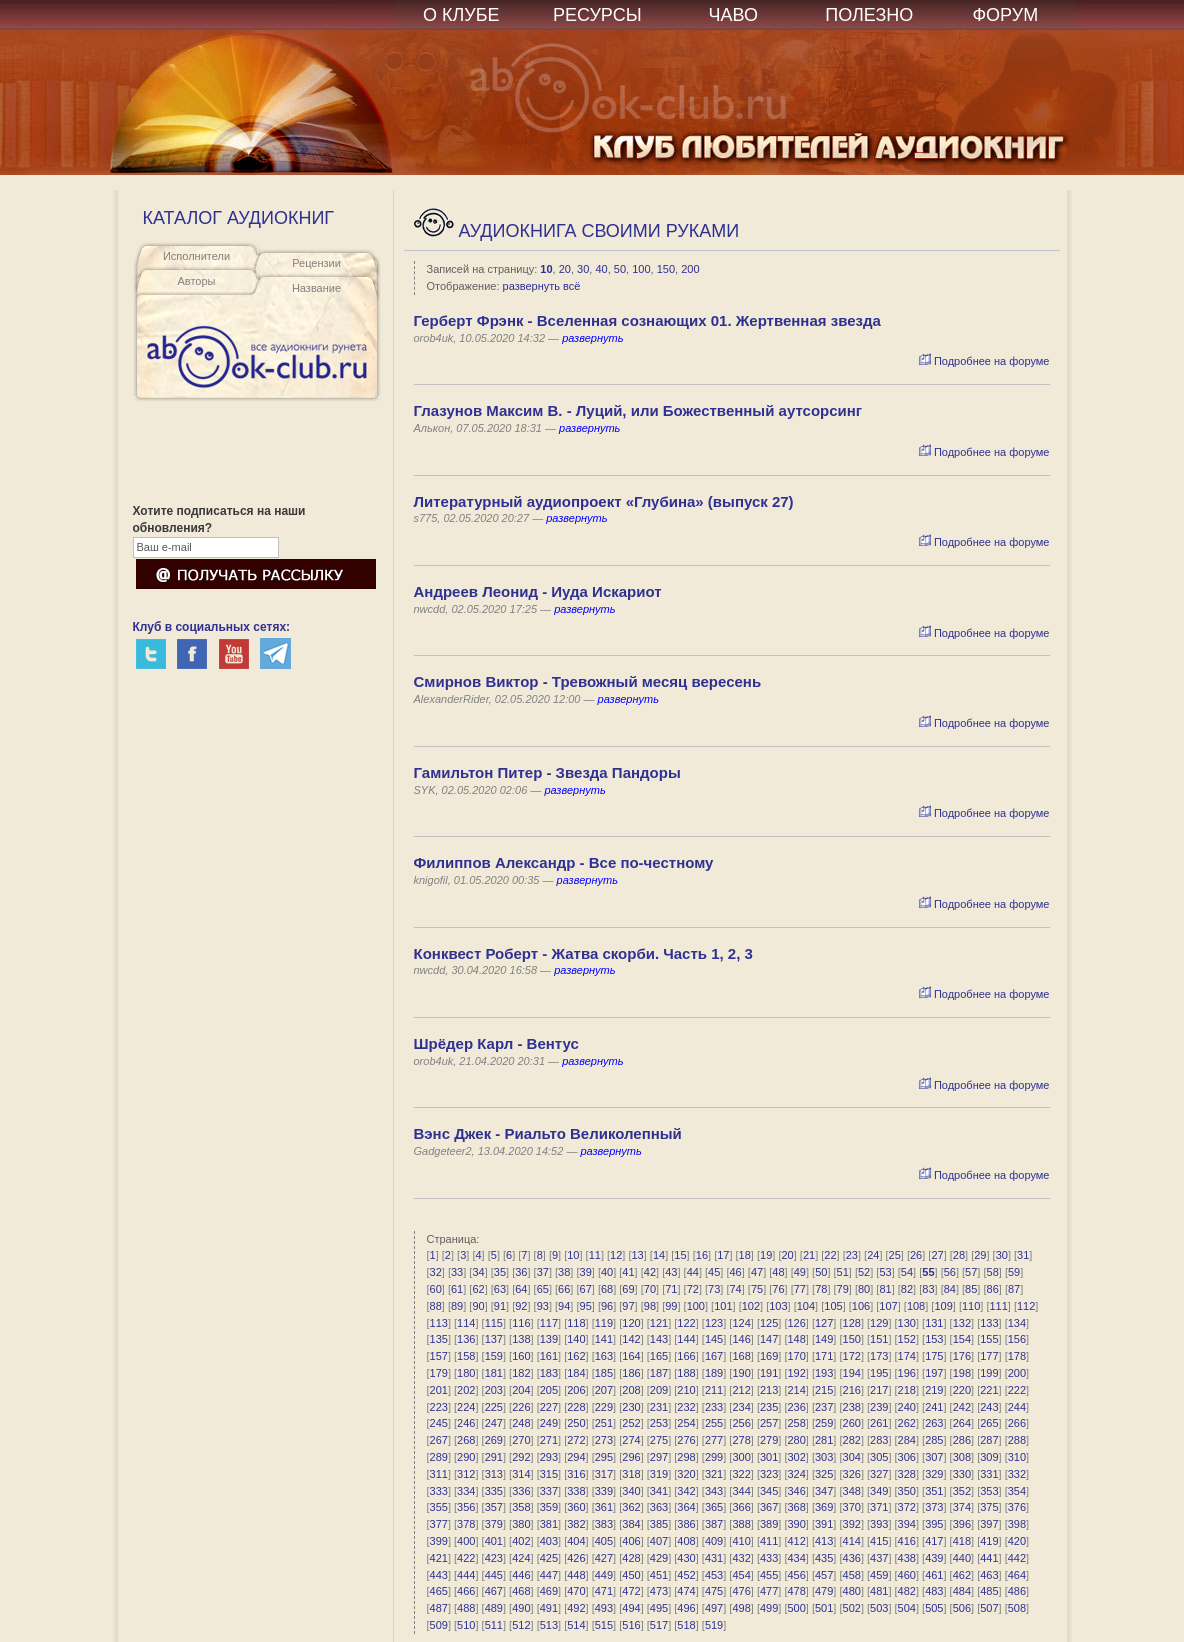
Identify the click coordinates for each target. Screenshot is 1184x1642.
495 (659, 1608)
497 (714, 1608)
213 (769, 1390)
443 (439, 1575)
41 (628, 1272)
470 (576, 1591)
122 (686, 1323)
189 (714, 1373)
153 (934, 1339)
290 (466, 1457)
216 (852, 1390)
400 (466, 1541)
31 (1023, 1255)
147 (769, 1339)
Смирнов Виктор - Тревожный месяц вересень (588, 681)
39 (586, 1272)
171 (824, 1356)
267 (439, 1440)
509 (439, 1625)
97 (628, 1306)
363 (659, 1507)
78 (821, 1289)
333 (439, 1491)
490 (521, 1608)
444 (466, 1575)
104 (806, 1306)
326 (852, 1474)
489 (494, 1608)
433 (769, 1558)
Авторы (197, 281)
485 (989, 1591)
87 (1014, 1289)
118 (576, 1323)
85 (971, 1289)
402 (521, 1541)
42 (650, 1272)
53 (885, 1272)
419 (989, 1541)
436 (852, 1558)
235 (769, 1407)
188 (686, 1373)
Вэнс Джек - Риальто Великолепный (548, 1133)
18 (745, 1255)
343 (714, 1491)
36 (521, 1272)
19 (766, 1255)
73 (714, 1289)
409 (714, 1541)
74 (735, 1289)
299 (714, 1457)
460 (907, 1575)
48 (778, 1272)
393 (879, 1524)
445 (494, 1575)
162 (576, 1356)
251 (604, 1423)
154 (962, 1339)
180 (466, 1373)
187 (659, 1373)
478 (796, 1591)
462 (962, 1575)
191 (769, 1373)
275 (659, 1440)
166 (686, 1356)
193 (824, 1373)
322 (741, 1474)
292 (521, 1457)
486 (1017, 1591)
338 (576, 1491)
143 (659, 1339)
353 (989, 1491)
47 (757, 1272)
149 (824, 1339)
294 (576, 1457)
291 (494, 1457)
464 (1017, 1575)
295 (604, 1457)
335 (494, 1491)
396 (962, 1524)
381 (549, 1524)
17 (723, 1255)
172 (852, 1356)
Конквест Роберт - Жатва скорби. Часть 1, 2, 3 (583, 953)
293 (549, 1457)
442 (1017, 1558)
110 (971, 1306)
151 (879, 1339)
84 (950, 1289)
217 (879, 1390)
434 (796, 1558)
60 (436, 1289)
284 (907, 1440)
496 (686, 1608)
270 (521, 1440)
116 (521, 1323)
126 (796, 1323)
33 (457, 1272)
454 (741, 1575)
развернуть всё (542, 286)
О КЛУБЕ (461, 15)
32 (436, 1272)
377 (439, 1524)
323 (769, 1474)
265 (989, 1423)
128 (852, 1323)
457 (824, 1575)
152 (907, 1339)
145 (714, 1339)
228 (576, 1407)
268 (466, 1440)
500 (796, 1608)
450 (631, 1575)
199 (989, 1373)
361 (604, 1507)
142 (631, 1339)
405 (604, 1541)
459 (879, 1575)
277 (714, 1440)
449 (604, 1575)
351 (934, 1491)
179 (439, 1373)
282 (852, 1440)
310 (1017, 1457)
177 (989, 1356)
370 (852, 1507)
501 (824, 1608)
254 (686, 1423)
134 (1017, 1323)
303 (824, 1457)
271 (549, 1440)
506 (962, 1608)
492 (576, 1608)
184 (576, 1373)
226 (521, 1407)
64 (521, 1289)
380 (521, 1524)
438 (907, 1558)
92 (521, 1306)
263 (934, 1423)
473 (659, 1591)
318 (631, 1474)
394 (907, 1524)
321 (714, 1474)
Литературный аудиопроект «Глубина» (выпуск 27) (604, 501)
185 (604, 1373)
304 (852, 1457)
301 (769, 1457)
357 (494, 1507)
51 (843, 1272)
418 (962, 1541)
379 (494, 1524)
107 (888, 1306)
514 (576, 1625)
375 (989, 1507)
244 (1017, 1407)
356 (466, 1507)
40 (601, 269)
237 (824, 1407)
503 (879, 1608)
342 (686, 1491)
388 (741, 1524)
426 (576, 1558)
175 (934, 1356)
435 (824, 1558)
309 (989, 1457)
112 (1026, 1306)
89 (457, 1306)
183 (549, 1373)
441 (989, 1558)
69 (628, 1289)
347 (824, 1491)
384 (631, 1524)
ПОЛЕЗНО (869, 15)
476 (741, 1591)
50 (620, 269)
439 (934, 1558)
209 (659, 1390)
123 (714, 1323)
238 (852, 1407)
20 (565, 269)
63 (500, 1289)
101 (723, 1306)
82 (907, 1289)
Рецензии (316, 263)
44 (693, 1272)
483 (934, 1591)
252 (631, 1423)
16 (702, 1255)
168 (741, 1356)
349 (879, 1491)
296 (631, 1457)
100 (641, 269)
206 (576, 1390)
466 (466, 1591)
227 (549, 1407)
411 (769, 1541)
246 (466, 1423)
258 (796, 1423)
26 (916, 1255)
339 (604, 1491)
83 (928, 1289)
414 (852, 1541)
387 (714, 1524)
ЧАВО (733, 15)
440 (962, 1558)
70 (650, 1289)
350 (907, 1491)
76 (778, 1289)
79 (843, 1289)
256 (741, 1423)
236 (796, 1407)
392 (852, 1524)
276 (686, 1440)
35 (500, 1272)
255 (714, 1423)
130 (907, 1323)
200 (690, 269)
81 (885, 1289)
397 (989, 1524)
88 (436, 1306)
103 (778, 1306)
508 (1017, 1608)
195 (879, 1373)
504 (907, 1608)
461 (934, 1575)
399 (439, 1541)
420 (1017, 1541)
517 (659, 1625)
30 (583, 269)
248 (521, 1423)
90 (478, 1306)
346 (796, 1491)
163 (604, 1356)
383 (604, 1524)
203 (494, 1390)
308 (962, 1457)
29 (980, 1255)
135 (439, 1339)
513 (549, 1625)
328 (907, 1474)
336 (521, 1491)
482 (907, 1591)
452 (686, 1575)
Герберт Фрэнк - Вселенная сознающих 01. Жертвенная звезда (647, 320)
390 (796, 1524)
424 (521, 1558)
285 (934, 1440)
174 (907, 1356)
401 (494, 1541)
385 (659, 1524)
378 (466, 1524)
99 (671, 1306)
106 (861, 1306)
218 (907, 1390)
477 (769, 1591)
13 (638, 1255)
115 (494, 1323)
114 (466, 1323)
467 (494, 1591)
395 (934, 1524)
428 (631, 1558)
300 (741, 1457)
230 (631, 1407)
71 (671, 1289)
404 (576, 1541)
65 (543, 1289)
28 (959, 1255)
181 (494, 1373)
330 (962, 1474)
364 (686, 1507)
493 (604, 1608)
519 (714, 1625)
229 (604, 1407)
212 (741, 1390)
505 (934, 1608)
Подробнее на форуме (984, 361)
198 (962, 1373)
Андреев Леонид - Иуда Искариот (538, 591)
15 (680, 1255)
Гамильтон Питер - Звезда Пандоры (547, 772)
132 (962, 1323)
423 (494, 1558)
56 (950, 1272)
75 (757, 1289)
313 (494, 1474)
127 (824, 1323)
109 (943, 1306)
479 (824, 1591)
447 (549, 1575)
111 (998, 1306)
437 (879, 1558)
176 (962, 1356)
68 (607, 1289)
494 (631, 1608)
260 (852, 1423)
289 (439, 1457)
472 (631, 1591)
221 (989, 1390)
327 (879, 1474)
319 (659, 1474)
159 (494, 1356)
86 (993, 1289)
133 (989, 1323)
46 (735, 1272)
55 (928, 1272)
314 (521, 1474)
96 (607, 1306)
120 (631, 1323)
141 (604, 1339)
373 (934, 1507)
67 (586, 1289)
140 (576, 1339)
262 (907, 1423)
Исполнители (196, 256)
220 (962, 1390)
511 (494, 1625)
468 (521, 1591)
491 (549, 1608)
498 (741, 1608)
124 (741, 1323)
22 (830, 1255)
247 (494, 1423)
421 (439, 1558)
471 (604, 1591)
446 (521, 1575)
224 (466, 1407)
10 (546, 269)
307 (934, 1457)
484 (962, 1591)
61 (457, 1289)
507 (989, 1608)
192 (796, 1373)
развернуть (592, 338)
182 (521, 1373)
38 (564, 1272)
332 (1017, 1474)
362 (631, 1507)
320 (686, 1474)
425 (549, 1558)
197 (934, 1373)
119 (604, 1323)
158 (466, 1356)
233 (714, 1407)
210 (686, 1390)
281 (824, 1440)
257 (769, 1423)
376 (1017, 1507)
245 (439, 1423)
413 (824, 1541)
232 (686, 1407)
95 (586, 1306)
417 (934, 1541)
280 (796, 1440)
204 (521, 1390)
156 (1017, 1339)
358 (521, 1507)
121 (659, 1323)
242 (962, 1407)
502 (852, 1608)
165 (659, 1356)
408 (686, 1541)
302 (796, 1457)
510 (466, 1625)
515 (604, 1625)
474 (686, 1591)
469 (549, 1591)
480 (852, 1591)
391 (824, 1524)
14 (659, 1255)
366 (741, 1507)
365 (714, 1507)
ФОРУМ (1005, 15)
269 (494, 1440)
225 (494, 1407)
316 (576, 1474)
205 (549, 1390)
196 (907, 1373)
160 (521, 1356)
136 (466, 1339)
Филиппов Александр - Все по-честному (564, 862)
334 (466, 1491)
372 (907, 1507)
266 (1017, 1423)
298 (686, 1457)
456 (796, 1575)
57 (971, 1272)
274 (631, 1440)
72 (693, 1289)
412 (796, 1541)
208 (631, 1390)
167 (714, 1356)
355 (439, 1507)
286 (962, 1440)
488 (466, 1608)
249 (549, 1423)
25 (895, 1255)
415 (879, 1541)
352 (962, 1491)
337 (549, 1491)
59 (1014, 1272)
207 (604, 1390)
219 (934, 1390)
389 (769, 1524)
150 (666, 269)
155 (989, 1339)
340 (631, 1491)
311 (439, 1474)
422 (466, 1558)
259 (824, 1423)
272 (576, 1440)
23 (852, 1255)
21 (809, 1255)
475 (714, 1591)
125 (769, 1323)
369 (824, 1507)
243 (989, 1407)
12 (616, 1255)
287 (989, 1440)
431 (714, 1558)
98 (650, 1306)
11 (595, 1255)
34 (478, 1272)
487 (439, 1608)
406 (631, 1541)
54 (907, 1272)
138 (521, 1339)
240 (907, 1407)
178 (1017, 1356)
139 (549, 1339)
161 (549, 1356)
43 (671, 1272)
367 (769, 1507)
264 (962, 1423)
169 (769, 1356)
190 (741, 1373)
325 (824, 1474)
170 (796, 1356)
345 (769, 1491)
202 (466, 1390)
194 (852, 1373)
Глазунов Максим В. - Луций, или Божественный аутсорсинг (638, 410)
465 (439, 1591)
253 (659, 1423)
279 (769, 1440)
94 (564, 1306)
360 (576, 1507)
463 (989, 1575)
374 (962, 1507)
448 (576, 1575)
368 (796, 1507)
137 (494, 1339)
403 (549, 1541)
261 (879, 1423)
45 (714, 1272)
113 (439, 1323)
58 (993, 1272)
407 (659, 1541)
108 (916, 1306)
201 (439, 1390)
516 (631, 1625)
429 (659, 1558)
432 (741, 1558)
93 (543, 1306)
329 (934, 1474)
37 (543, 1272)
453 (714, 1575)
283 (879, 1440)
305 (879, 1457)
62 (478, 1289)
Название (316, 288)
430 (686, 1558)
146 (741, 1339)
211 (714, 1390)
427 (604, 1558)
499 (769, 1608)
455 (769, 1575)
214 (796, 1390)
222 (1017, 1390)
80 (864, 1289)
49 (800, 1272)
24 (873, 1255)
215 (824, 1390)
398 (1017, 1524)
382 (576, 1524)
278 (741, 1440)
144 (686, 1339)
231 (659, 1407)
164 (631, 1356)
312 (466, 1474)
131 (934, 1323)
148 (796, 1339)
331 (989, 1474)
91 (500, 1306)
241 (934, 1407)
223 (439, 1407)
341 (659, 1491)
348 (852, 1491)
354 (1017, 1491)
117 (549, 1323)
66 (564, 1289)
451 (659, 1575)
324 (796, 1474)
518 (686, 1625)
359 (549, 1507)
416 (907, 1541)
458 (852, 1575)
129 (879, 1323)
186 (631, 1373)
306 (907, 1457)
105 (833, 1306)
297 (659, 1457)
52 (864, 1272)
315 (549, 1474)
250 (576, 1423)
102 (751, 1306)
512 (521, 1625)
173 (879, 1356)
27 (937, 1255)
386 (686, 1524)
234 (741, 1407)
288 (1017, 1440)
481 (879, 1591)
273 (604, 1440)
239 (879, 1407)
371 (879, 1507)
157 (439, 1356)
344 (741, 1491)
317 (604, 1474)
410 (741, 1541)
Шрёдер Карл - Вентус (496, 1043)
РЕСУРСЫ (597, 15)
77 (800, 1289)
